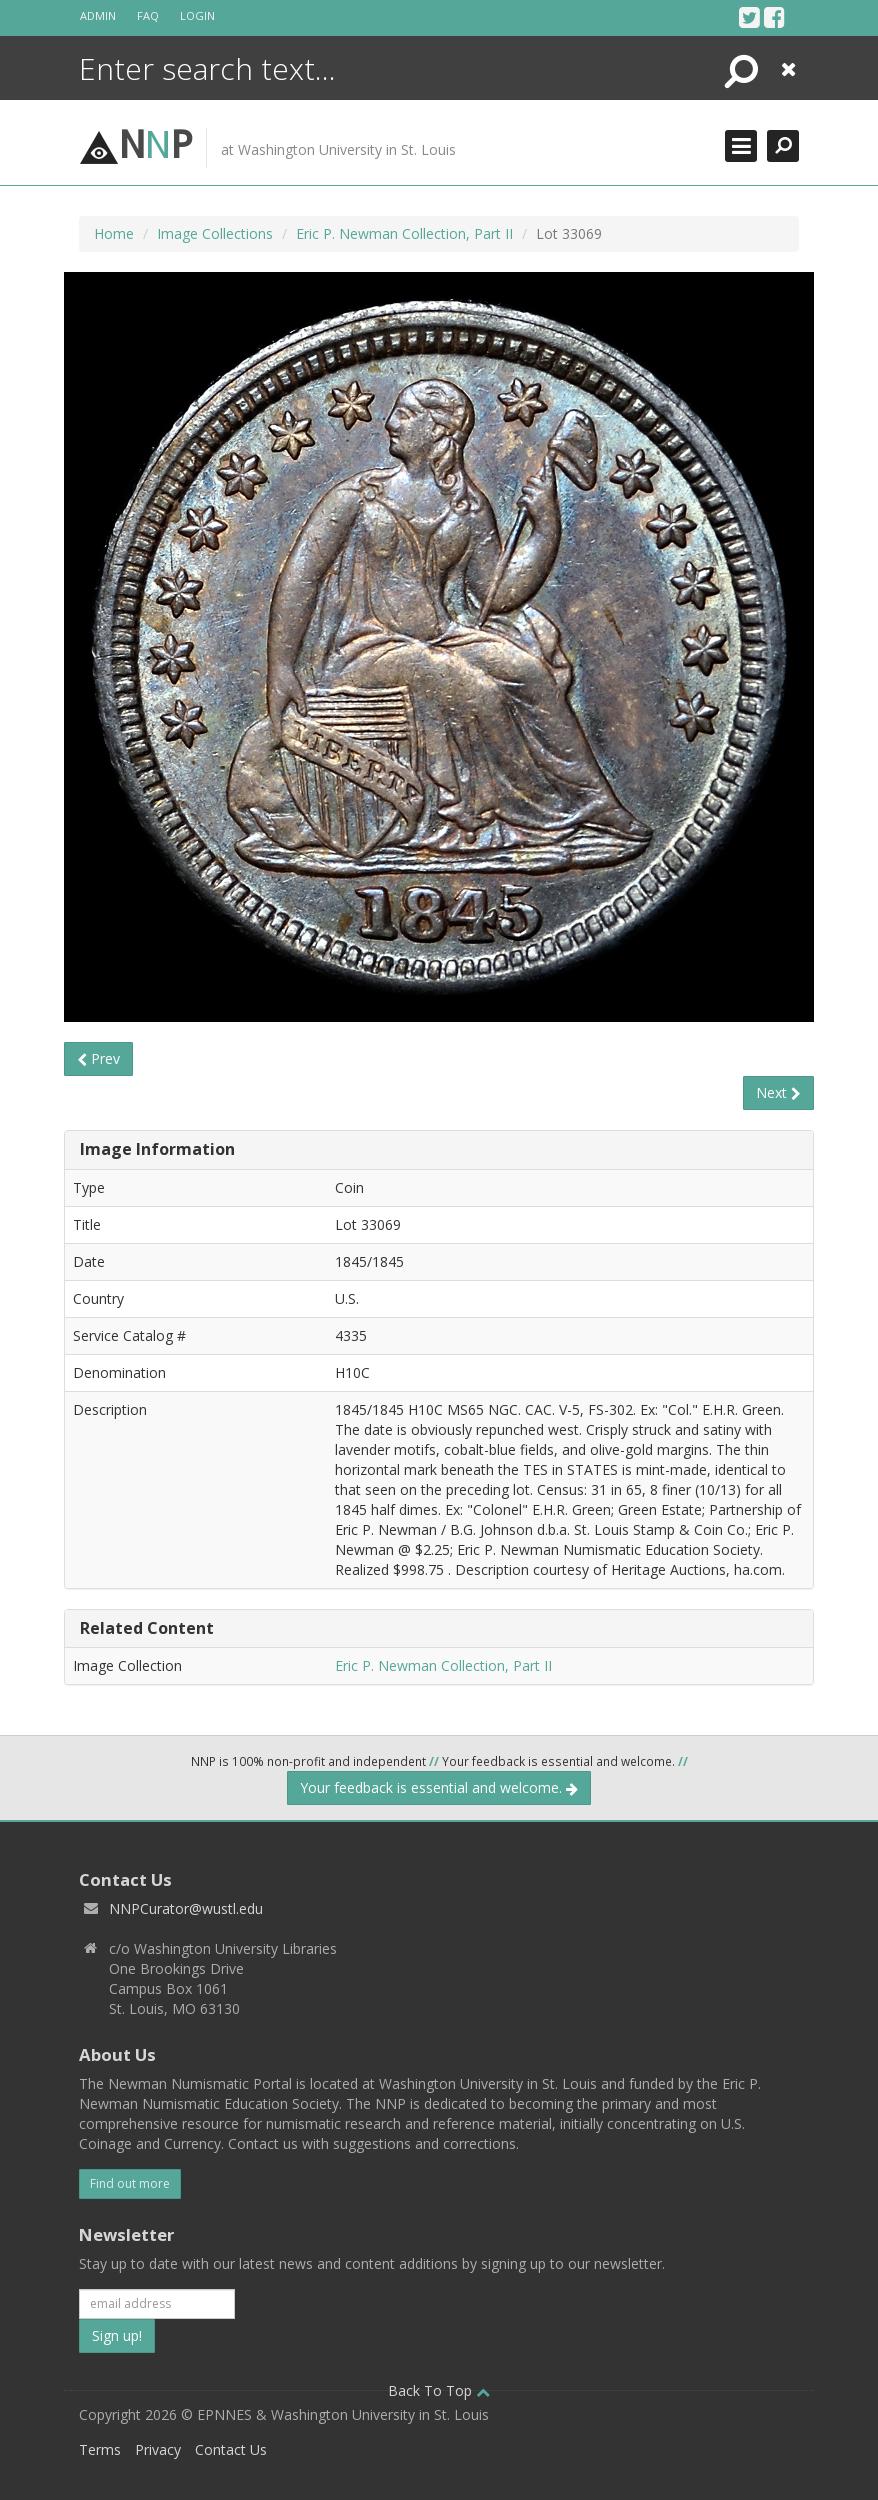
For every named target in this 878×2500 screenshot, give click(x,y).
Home (114, 233)
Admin (98, 15)
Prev (98, 1058)
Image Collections (215, 233)
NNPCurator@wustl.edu (186, 1908)
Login (197, 15)
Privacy (158, 2449)
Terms (100, 2449)
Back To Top (439, 2390)
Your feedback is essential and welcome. (439, 1787)
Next (778, 1092)
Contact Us (231, 2449)
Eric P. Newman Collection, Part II (404, 233)
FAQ (148, 15)
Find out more (130, 2183)
